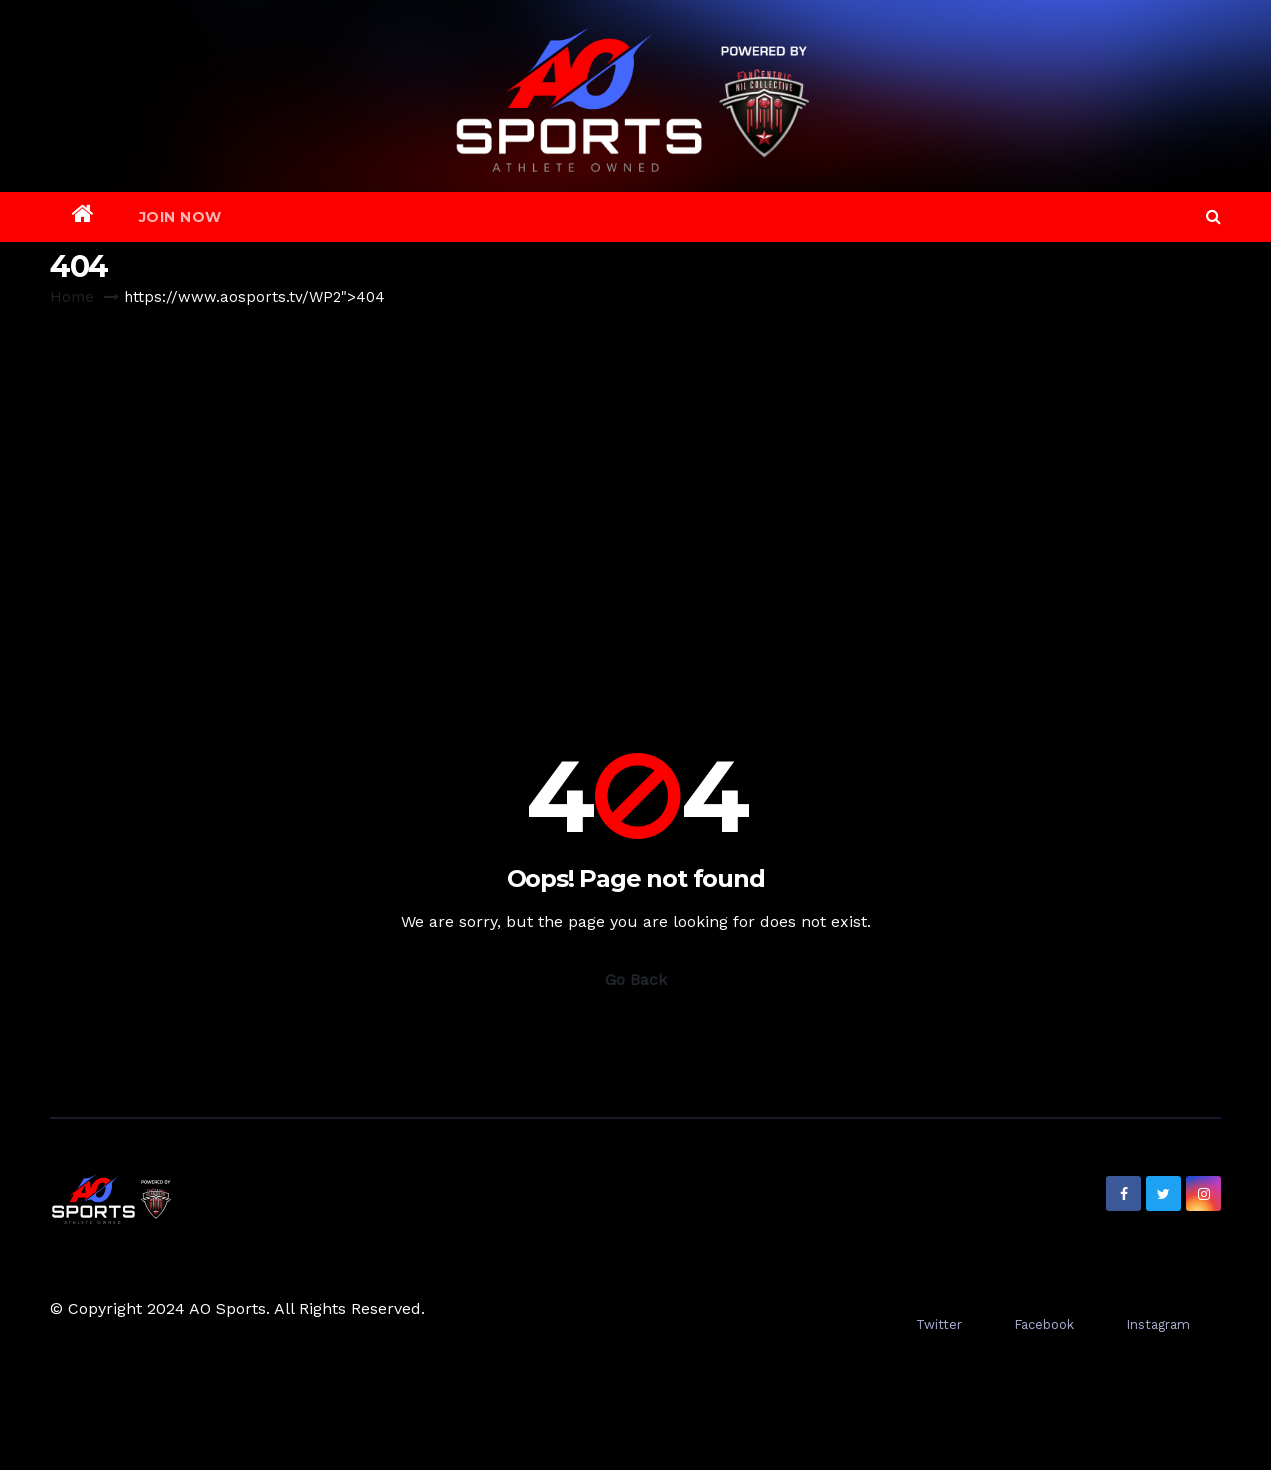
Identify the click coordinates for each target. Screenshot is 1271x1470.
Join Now (180, 217)
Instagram (1158, 1324)
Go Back (636, 979)
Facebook (1044, 1324)
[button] (1213, 216)
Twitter (939, 1324)
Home (72, 297)
